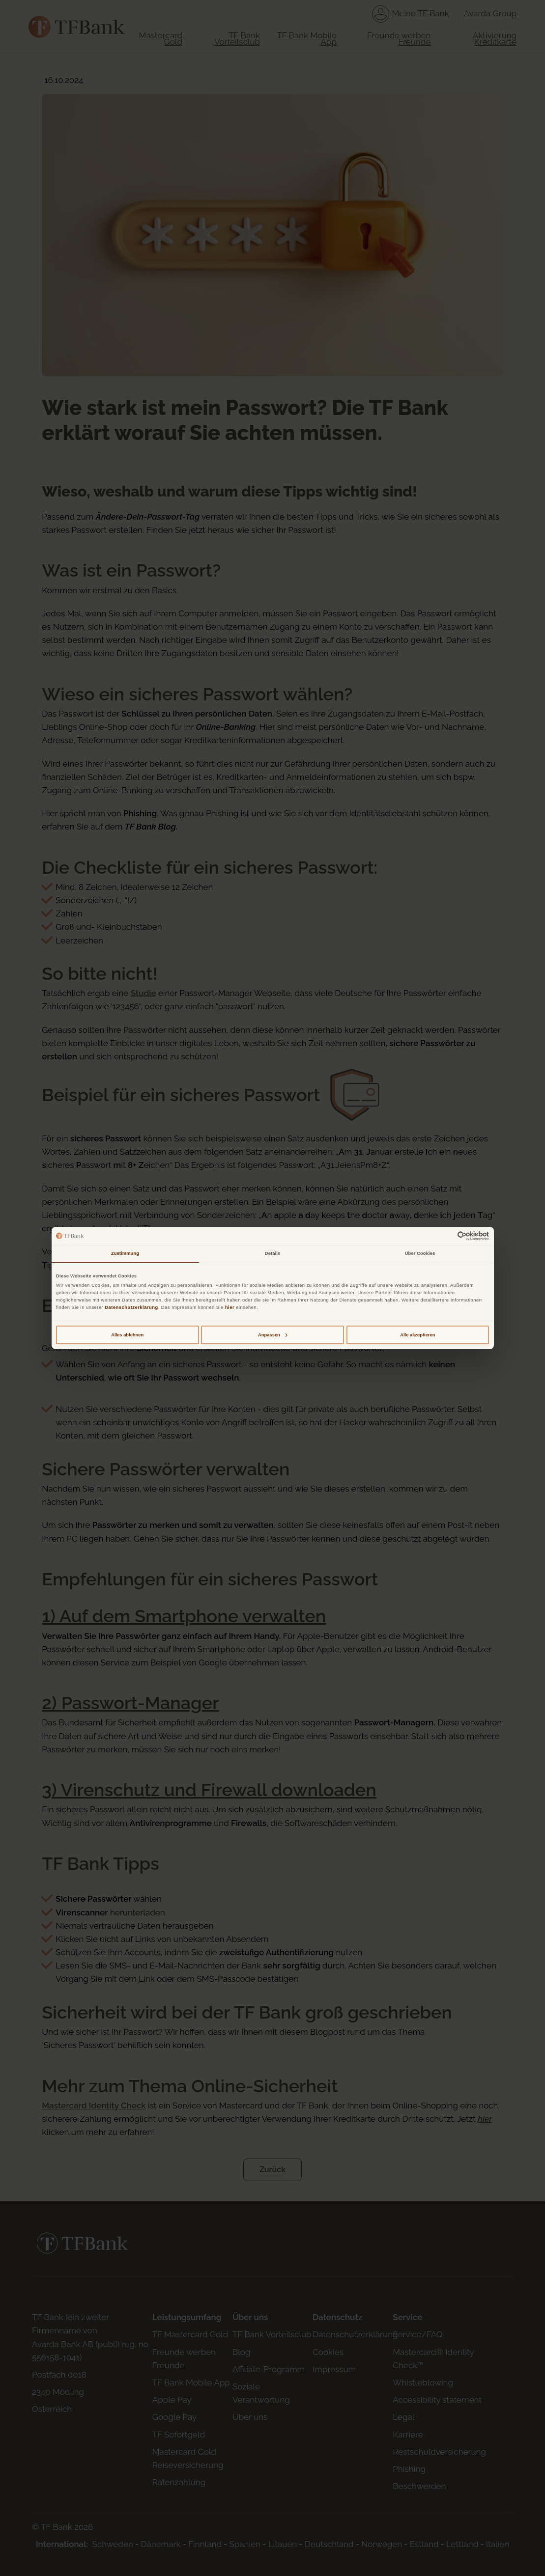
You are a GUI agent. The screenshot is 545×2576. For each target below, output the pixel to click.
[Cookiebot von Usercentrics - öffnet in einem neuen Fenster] (446, 1236)
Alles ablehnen (127, 1334)
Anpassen (272, 1334)
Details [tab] (272, 1253)
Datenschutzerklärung (131, 1307)
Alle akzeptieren (417, 1334)
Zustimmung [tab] (125, 1253)
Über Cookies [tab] (420, 1253)
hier (229, 1307)
